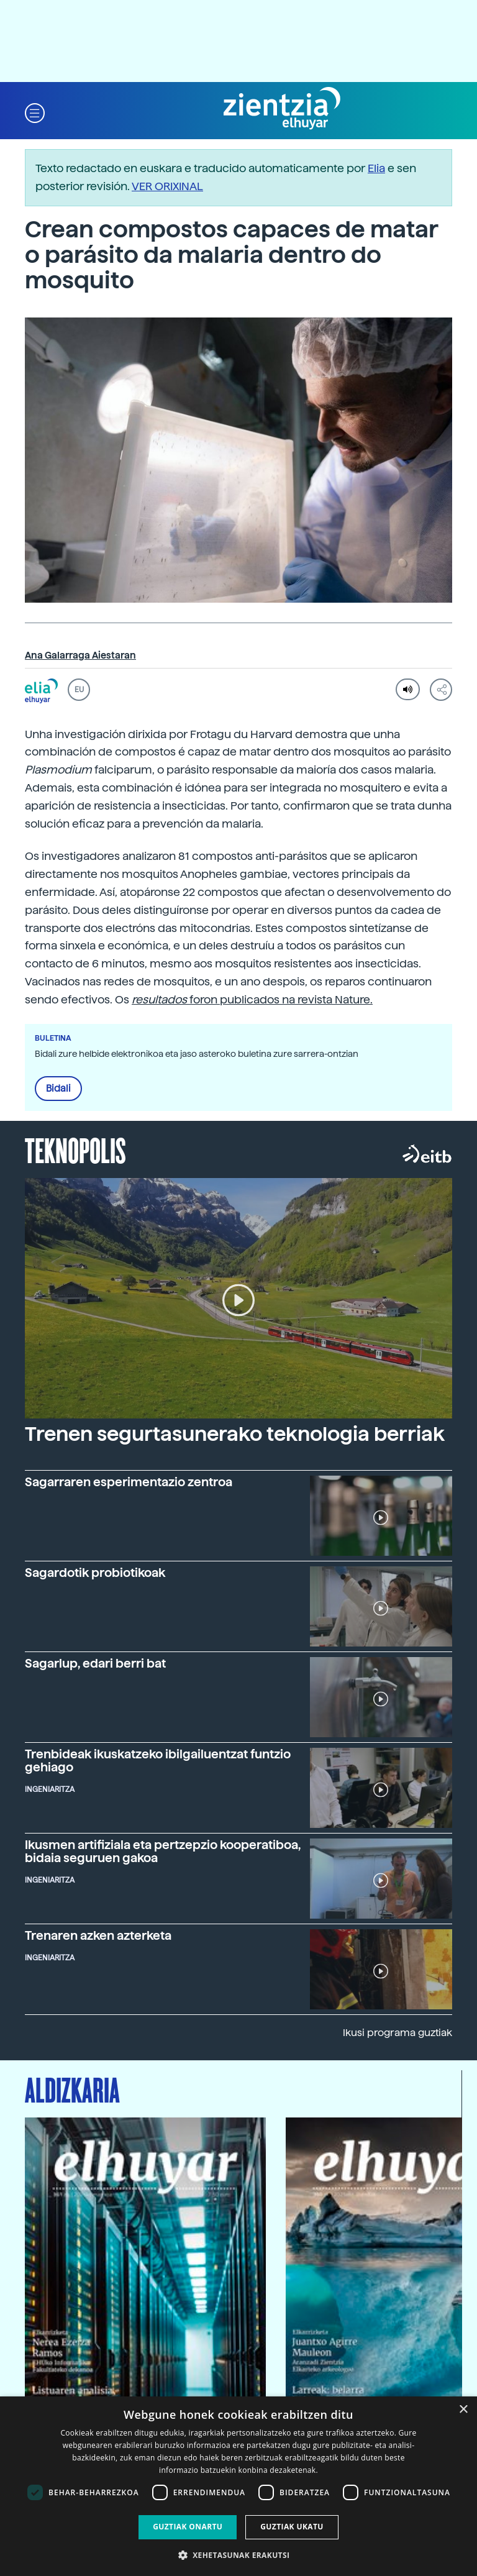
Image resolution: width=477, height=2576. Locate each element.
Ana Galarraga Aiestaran (80, 655)
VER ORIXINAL (167, 186)
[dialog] (238, 2486)
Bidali (58, 1088)
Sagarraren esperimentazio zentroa (128, 1482)
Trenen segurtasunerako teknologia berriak (235, 1434)
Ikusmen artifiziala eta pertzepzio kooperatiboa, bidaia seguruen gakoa (163, 1851)
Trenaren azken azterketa (98, 1936)
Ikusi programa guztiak (397, 2033)
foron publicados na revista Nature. (252, 999)
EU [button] (79, 689)
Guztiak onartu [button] (187, 2526)
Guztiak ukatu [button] (292, 2526)
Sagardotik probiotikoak (95, 1573)
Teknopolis (75, 1149)
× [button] (463, 2409)
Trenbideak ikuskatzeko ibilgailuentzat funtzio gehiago (158, 1760)
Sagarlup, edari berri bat (95, 1663)
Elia (376, 168)
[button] (35, 112)
